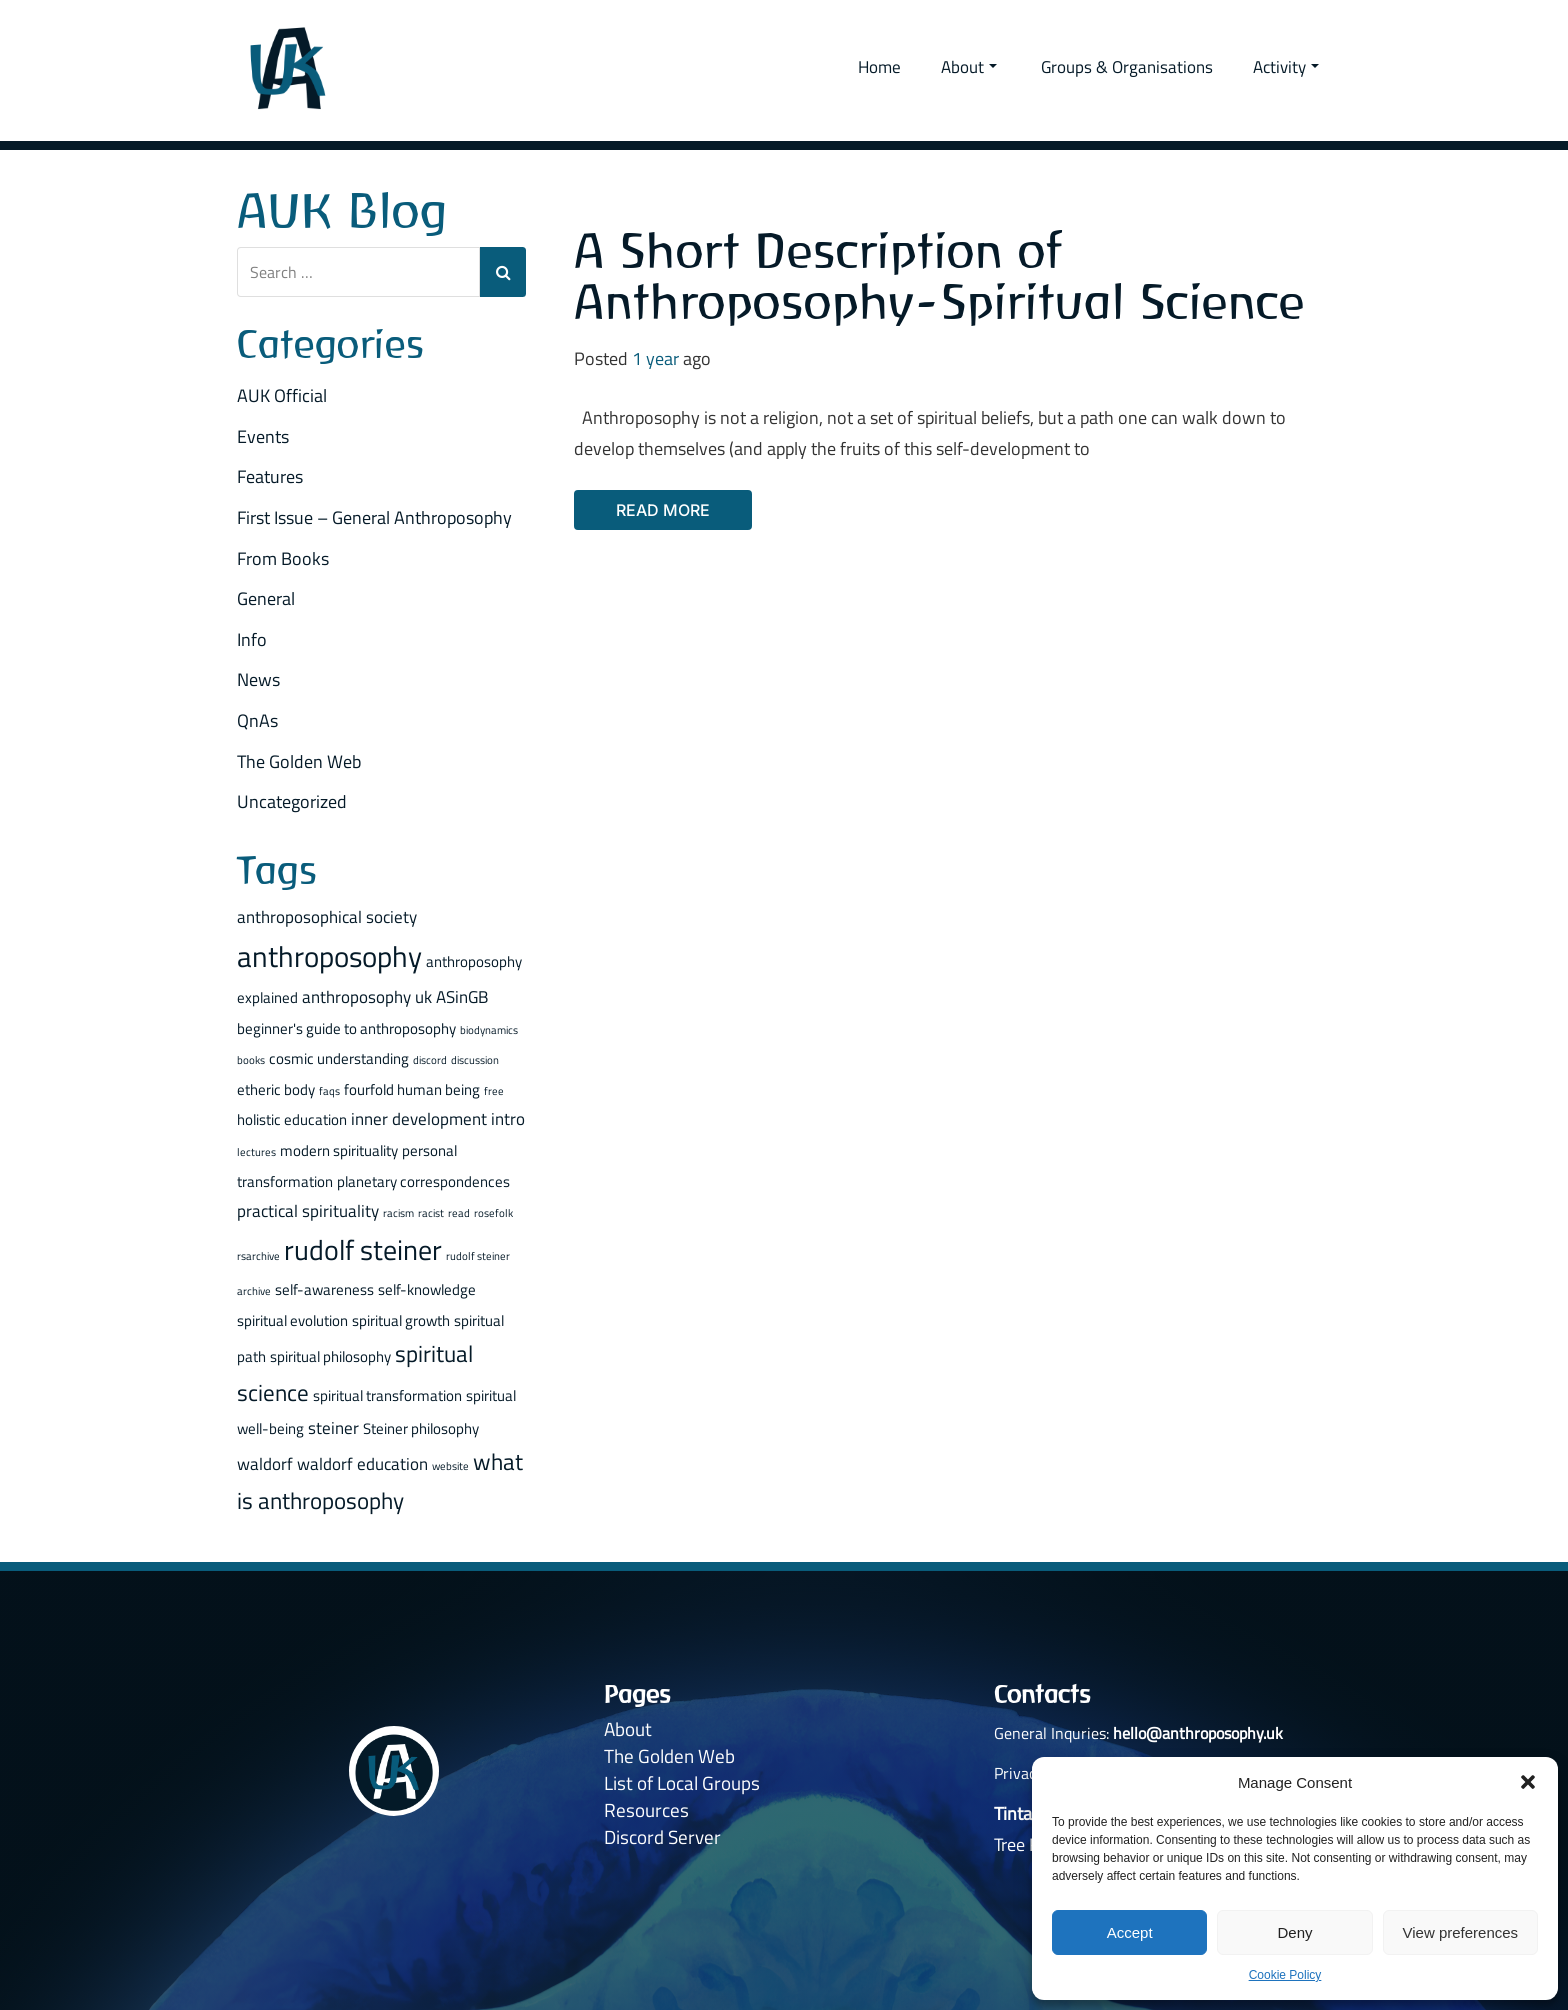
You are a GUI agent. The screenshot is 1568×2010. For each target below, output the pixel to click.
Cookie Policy (1285, 1975)
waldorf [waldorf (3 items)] (265, 1463)
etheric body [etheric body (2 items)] (276, 1088)
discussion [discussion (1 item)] (475, 1060)
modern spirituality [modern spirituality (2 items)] (339, 1149)
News (258, 679)
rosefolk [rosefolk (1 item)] (493, 1213)
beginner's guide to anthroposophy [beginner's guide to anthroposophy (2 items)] (346, 1027)
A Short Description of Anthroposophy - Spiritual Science (939, 276)
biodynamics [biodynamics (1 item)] (489, 1029)
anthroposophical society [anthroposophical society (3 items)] (327, 915)
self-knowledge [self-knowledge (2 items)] (427, 1288)
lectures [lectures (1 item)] (256, 1151)
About (969, 67)
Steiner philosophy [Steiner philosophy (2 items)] (421, 1427)
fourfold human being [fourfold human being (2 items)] (412, 1088)
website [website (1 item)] (450, 1466)
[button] (1528, 1782)
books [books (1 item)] (251, 1060)
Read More (663, 510)
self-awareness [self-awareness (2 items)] (324, 1288)
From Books (283, 557)
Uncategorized (292, 801)
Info (252, 638)
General (266, 598)
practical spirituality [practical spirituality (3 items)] (308, 1210)
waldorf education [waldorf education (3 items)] (362, 1463)
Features (270, 476)
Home (879, 67)
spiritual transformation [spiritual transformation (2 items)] (387, 1394)
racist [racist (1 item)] (431, 1213)
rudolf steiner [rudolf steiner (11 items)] (363, 1249)
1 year (655, 358)
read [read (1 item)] (459, 1213)
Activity (1286, 67)
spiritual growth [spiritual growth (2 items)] (401, 1319)
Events (263, 435)
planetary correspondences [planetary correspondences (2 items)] (423, 1180)
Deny (1294, 1932)
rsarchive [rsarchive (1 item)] (258, 1255)
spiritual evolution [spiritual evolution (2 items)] (292, 1319)
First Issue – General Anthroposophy (374, 516)
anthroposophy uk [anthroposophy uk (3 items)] (367, 995)
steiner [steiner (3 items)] (333, 1426)
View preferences (1461, 1932)
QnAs (257, 719)
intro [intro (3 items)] (508, 1118)
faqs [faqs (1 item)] (329, 1090)
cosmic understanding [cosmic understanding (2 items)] (339, 1058)
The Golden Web (299, 760)
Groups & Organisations (1127, 67)
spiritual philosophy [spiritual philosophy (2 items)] (330, 1356)
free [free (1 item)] (494, 1090)
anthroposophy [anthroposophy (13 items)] (329, 956)
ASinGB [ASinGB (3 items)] (462, 995)
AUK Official (282, 395)
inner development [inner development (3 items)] (419, 1118)
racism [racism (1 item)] (398, 1213)
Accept (1130, 1932)
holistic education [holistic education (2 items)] (292, 1119)
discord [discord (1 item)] (430, 1060)
